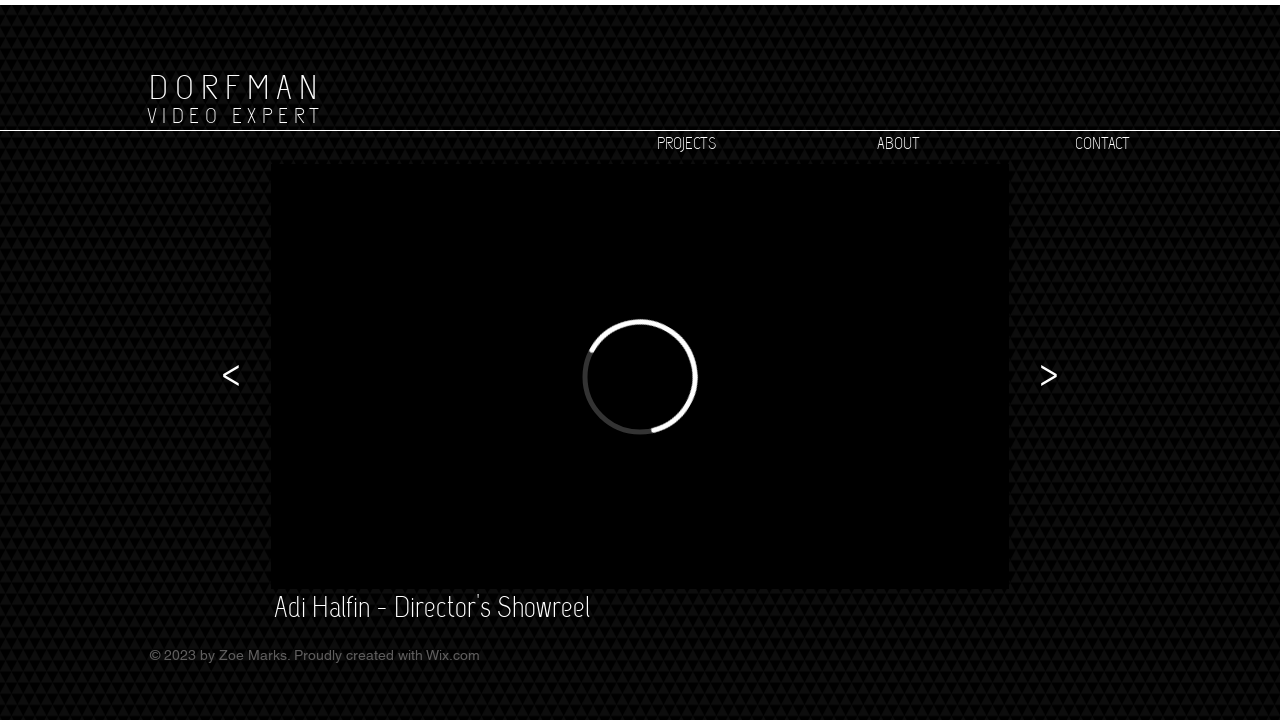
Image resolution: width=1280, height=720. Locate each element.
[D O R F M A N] (232, 87)
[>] (1049, 376)
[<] (231, 376)
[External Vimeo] (640, 376)
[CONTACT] (1102, 144)
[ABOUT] (898, 144)
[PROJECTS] (686, 144)
